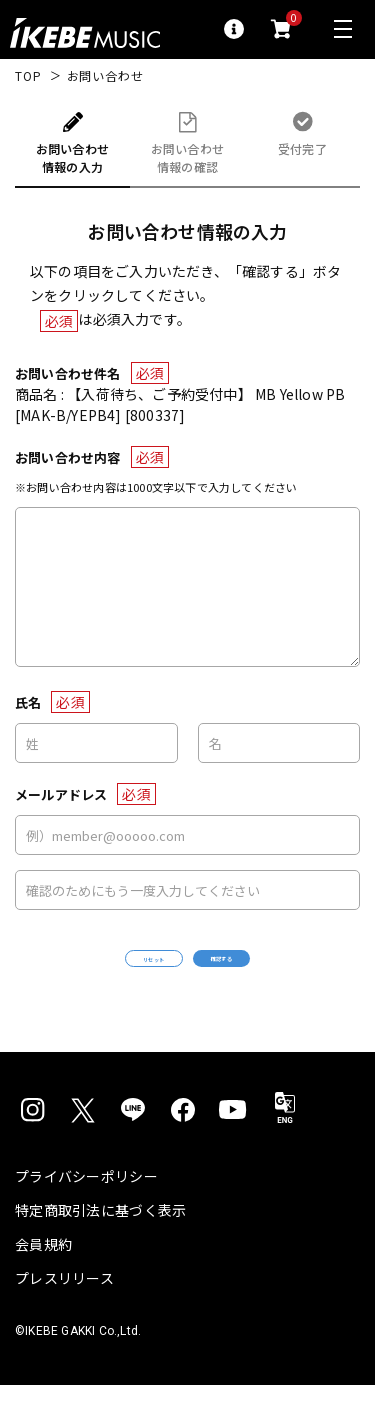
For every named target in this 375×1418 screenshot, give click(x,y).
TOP (28, 76)
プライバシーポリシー (86, 1209)
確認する (276, 974)
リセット (98, 975)
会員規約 (43, 1277)
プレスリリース (64, 1311)
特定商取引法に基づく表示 (100, 1243)
